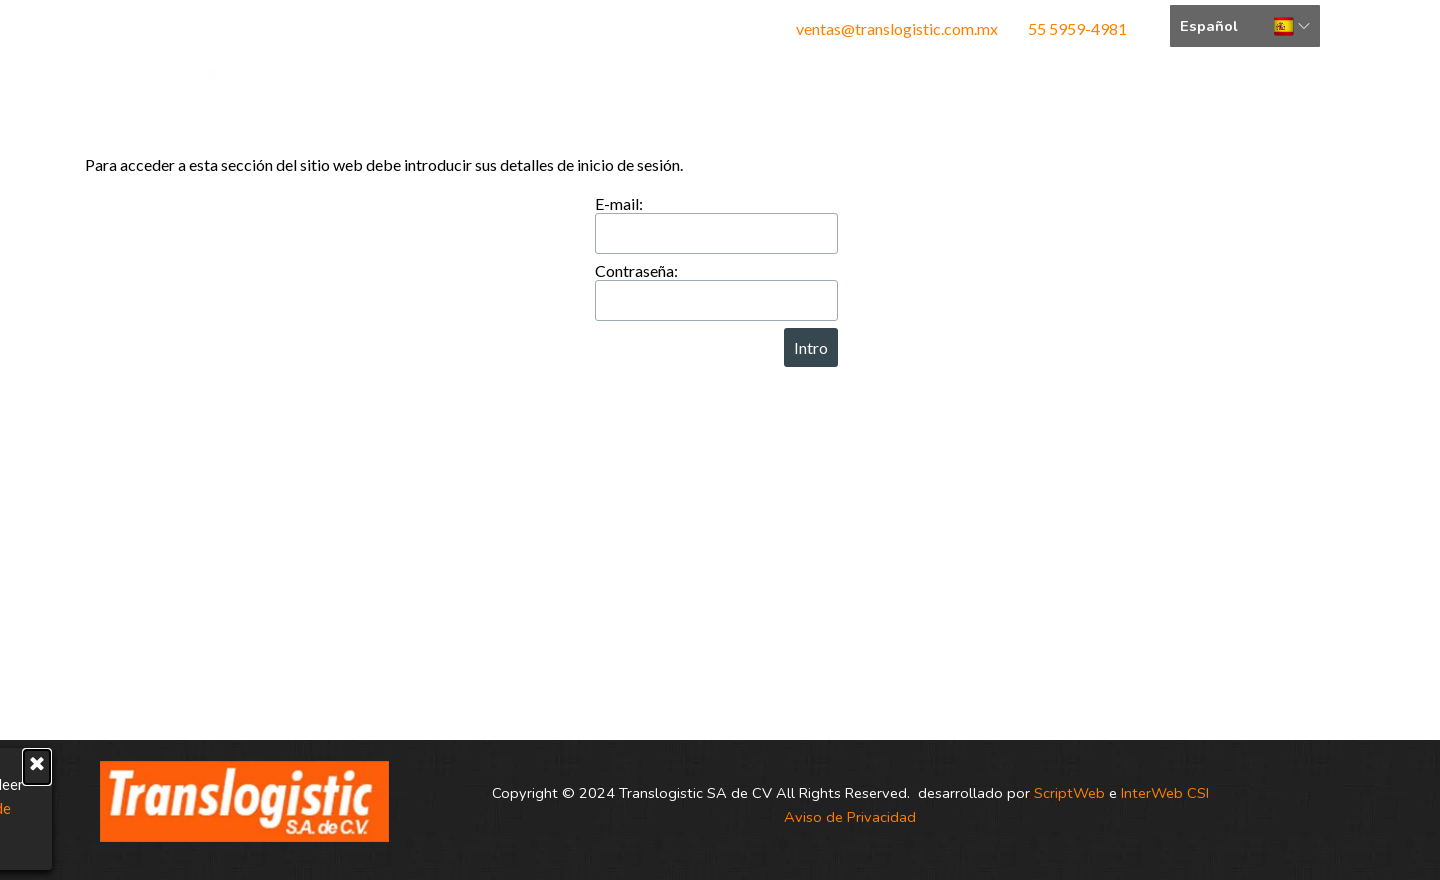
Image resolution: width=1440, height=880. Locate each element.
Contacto (983, 97)
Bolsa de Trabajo (1290, 104)
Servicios (831, 97)
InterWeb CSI (1165, 793)
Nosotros (678, 97)
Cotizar (1136, 97)
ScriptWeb (1069, 793)
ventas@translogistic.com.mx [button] (898, 28)
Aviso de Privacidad (850, 817)
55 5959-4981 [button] (1077, 28)
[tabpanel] (887, 29)
